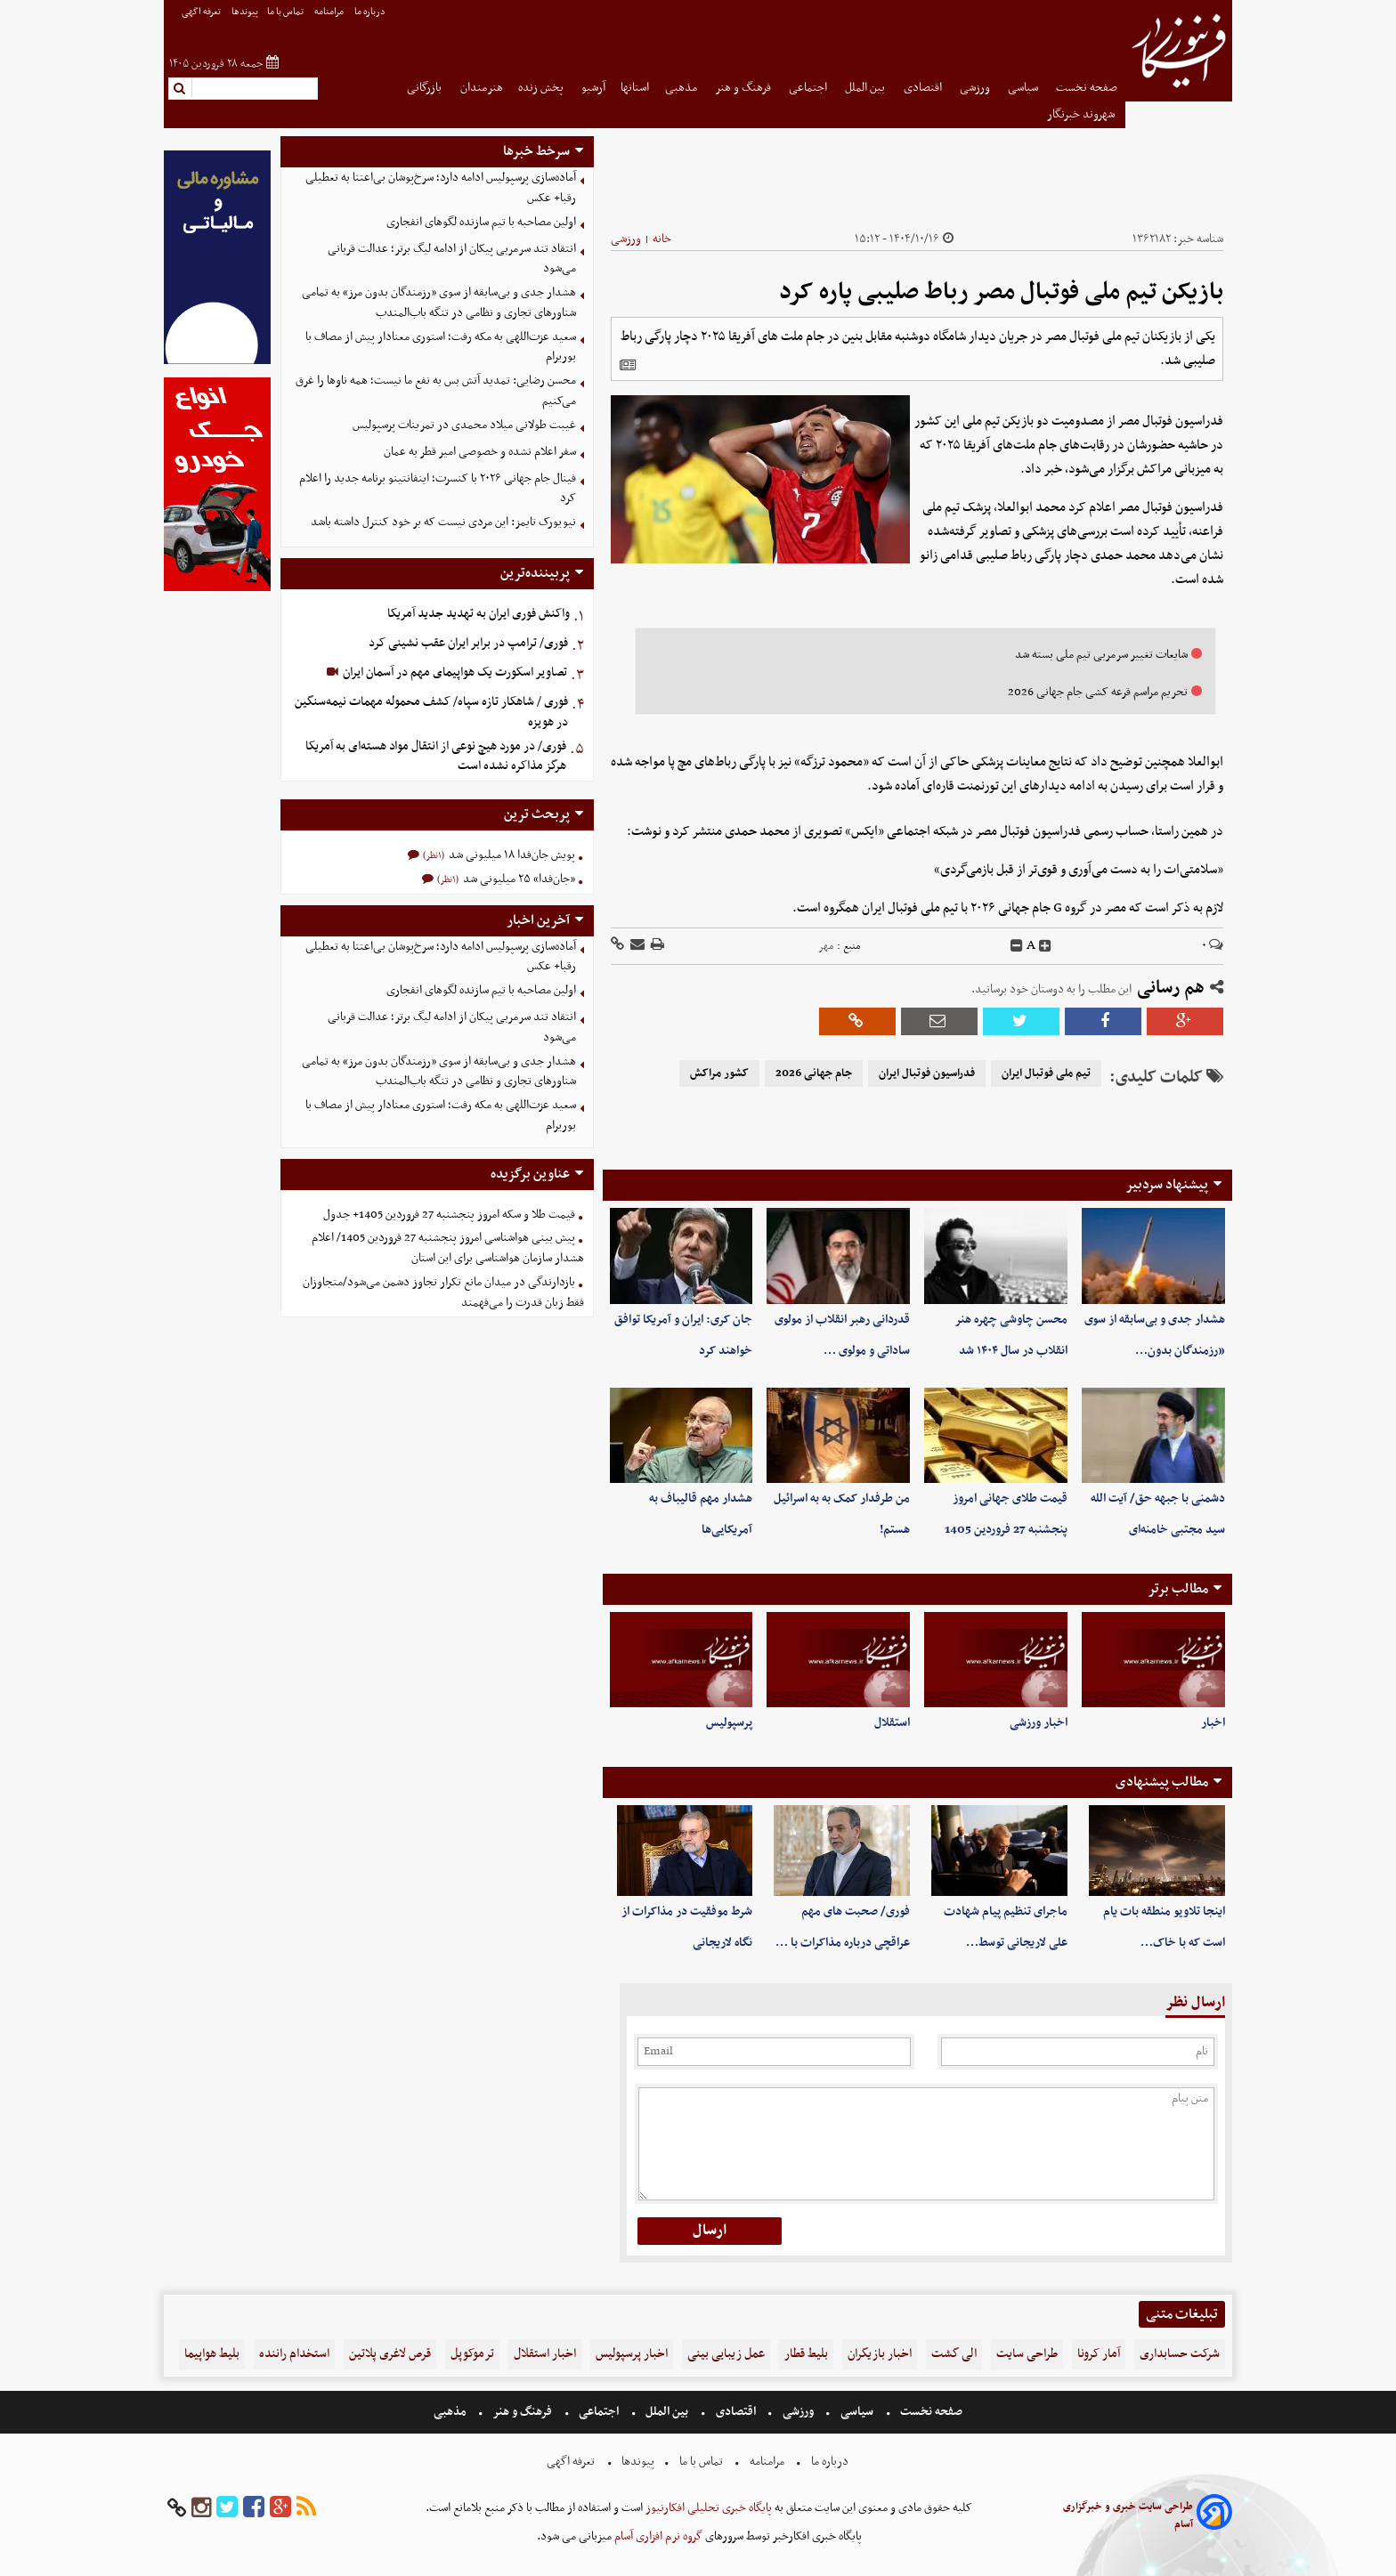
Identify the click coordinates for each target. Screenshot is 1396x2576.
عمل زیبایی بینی (726, 2354)
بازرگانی (425, 87)
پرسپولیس (729, 1723)
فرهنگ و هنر (744, 87)
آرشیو (593, 87)
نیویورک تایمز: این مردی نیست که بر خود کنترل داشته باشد (443, 522)
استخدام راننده (294, 2354)
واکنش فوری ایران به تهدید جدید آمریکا (478, 614)
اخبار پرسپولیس (632, 2354)
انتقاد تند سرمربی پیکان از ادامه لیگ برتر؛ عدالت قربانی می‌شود (452, 259)
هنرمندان (481, 87)
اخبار (1213, 1723)
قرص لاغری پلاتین (390, 2354)
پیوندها (244, 12)
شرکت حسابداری (1180, 2354)
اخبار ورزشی (1038, 1723)
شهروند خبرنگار (1082, 114)
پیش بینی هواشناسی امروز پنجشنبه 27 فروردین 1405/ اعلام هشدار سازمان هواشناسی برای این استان (448, 1247)
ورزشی (976, 87)
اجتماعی (809, 87)
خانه (662, 239)
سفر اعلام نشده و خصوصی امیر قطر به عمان (480, 451)
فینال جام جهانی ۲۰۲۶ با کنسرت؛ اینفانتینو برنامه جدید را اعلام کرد (437, 488)
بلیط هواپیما (211, 2354)
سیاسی (1024, 87)
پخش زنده (542, 87)
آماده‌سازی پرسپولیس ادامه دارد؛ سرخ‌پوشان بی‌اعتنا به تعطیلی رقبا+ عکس (440, 187)
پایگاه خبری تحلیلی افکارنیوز (707, 2508)
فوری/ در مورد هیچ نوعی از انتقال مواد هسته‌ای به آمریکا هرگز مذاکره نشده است (435, 756)
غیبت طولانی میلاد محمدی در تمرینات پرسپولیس (464, 425)
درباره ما (370, 12)
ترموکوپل (472, 2354)
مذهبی (682, 87)
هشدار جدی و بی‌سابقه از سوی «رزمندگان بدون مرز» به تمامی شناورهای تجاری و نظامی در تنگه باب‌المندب (439, 302)
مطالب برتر (1178, 1588)
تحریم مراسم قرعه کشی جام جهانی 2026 (1098, 692)
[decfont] (1016, 946)
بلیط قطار (806, 2354)
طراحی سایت (1027, 2354)
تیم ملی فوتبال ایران (1046, 1073)
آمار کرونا (1098, 2354)
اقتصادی (924, 87)
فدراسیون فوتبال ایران (927, 1073)
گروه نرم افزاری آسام (657, 2536)
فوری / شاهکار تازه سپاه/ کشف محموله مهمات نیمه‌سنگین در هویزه (431, 712)
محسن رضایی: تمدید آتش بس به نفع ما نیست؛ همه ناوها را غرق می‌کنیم (436, 390)
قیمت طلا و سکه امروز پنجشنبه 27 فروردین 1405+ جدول (449, 1214)
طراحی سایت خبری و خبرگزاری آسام (1128, 2515)
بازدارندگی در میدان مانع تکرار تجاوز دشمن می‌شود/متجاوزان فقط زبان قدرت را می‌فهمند (443, 1292)
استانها (635, 87)
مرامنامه (329, 12)
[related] (628, 365)
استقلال (892, 1723)
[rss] (306, 2508)
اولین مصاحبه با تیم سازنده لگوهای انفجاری (481, 222)
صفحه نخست (1086, 87)
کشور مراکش (719, 1073)
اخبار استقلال (545, 2354)
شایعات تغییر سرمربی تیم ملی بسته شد (1101, 654)
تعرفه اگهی (202, 12)
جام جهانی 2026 (813, 1073)
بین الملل (866, 87)
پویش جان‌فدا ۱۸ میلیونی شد (510, 855)
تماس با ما (286, 12)
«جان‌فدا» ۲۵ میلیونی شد (517, 879)
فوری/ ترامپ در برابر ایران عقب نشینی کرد (468, 643)
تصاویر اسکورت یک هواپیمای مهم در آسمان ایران (453, 672)
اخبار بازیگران (880, 2354)
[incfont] (1045, 946)
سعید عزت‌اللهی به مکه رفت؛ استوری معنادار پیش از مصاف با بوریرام (440, 347)
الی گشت (954, 2354)
